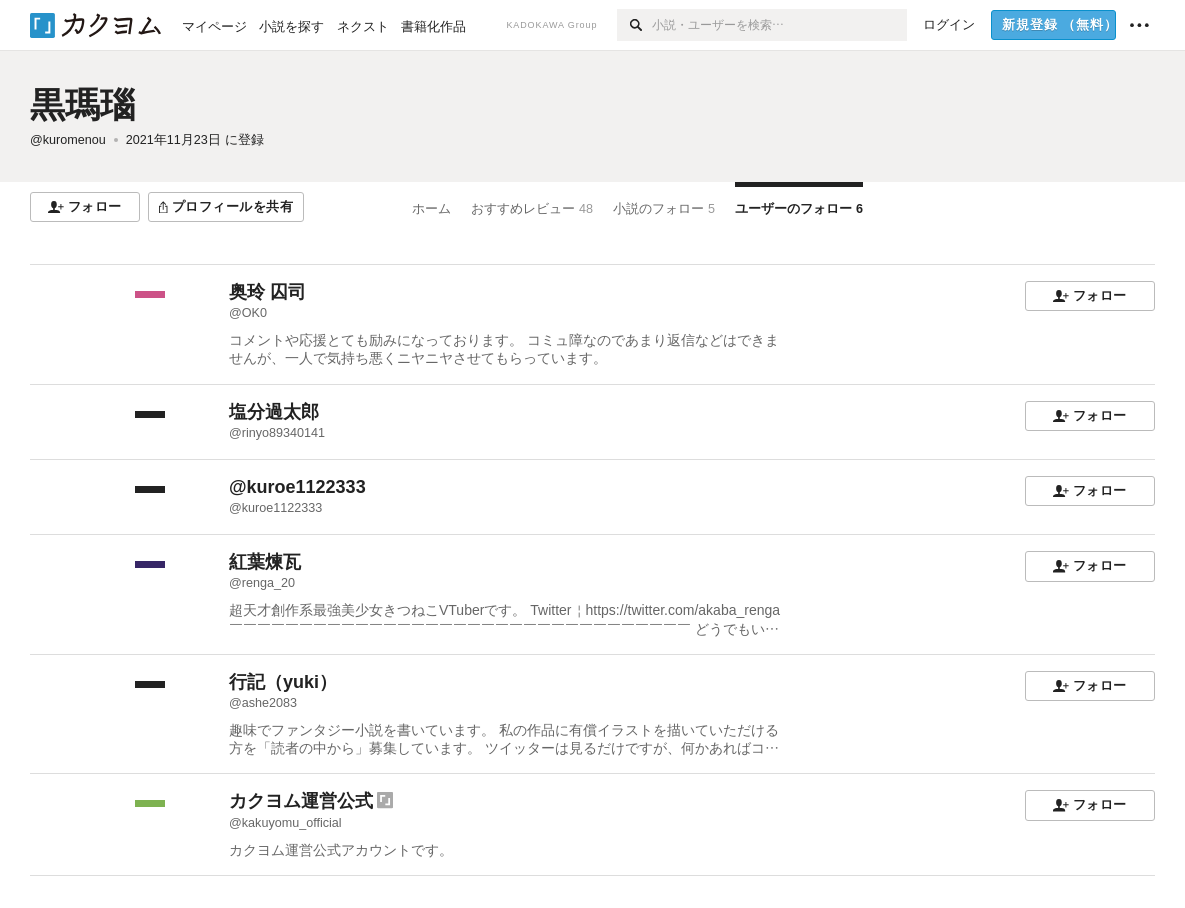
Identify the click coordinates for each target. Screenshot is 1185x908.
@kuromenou (68, 140)
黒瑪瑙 (82, 104)
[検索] (634, 25)
